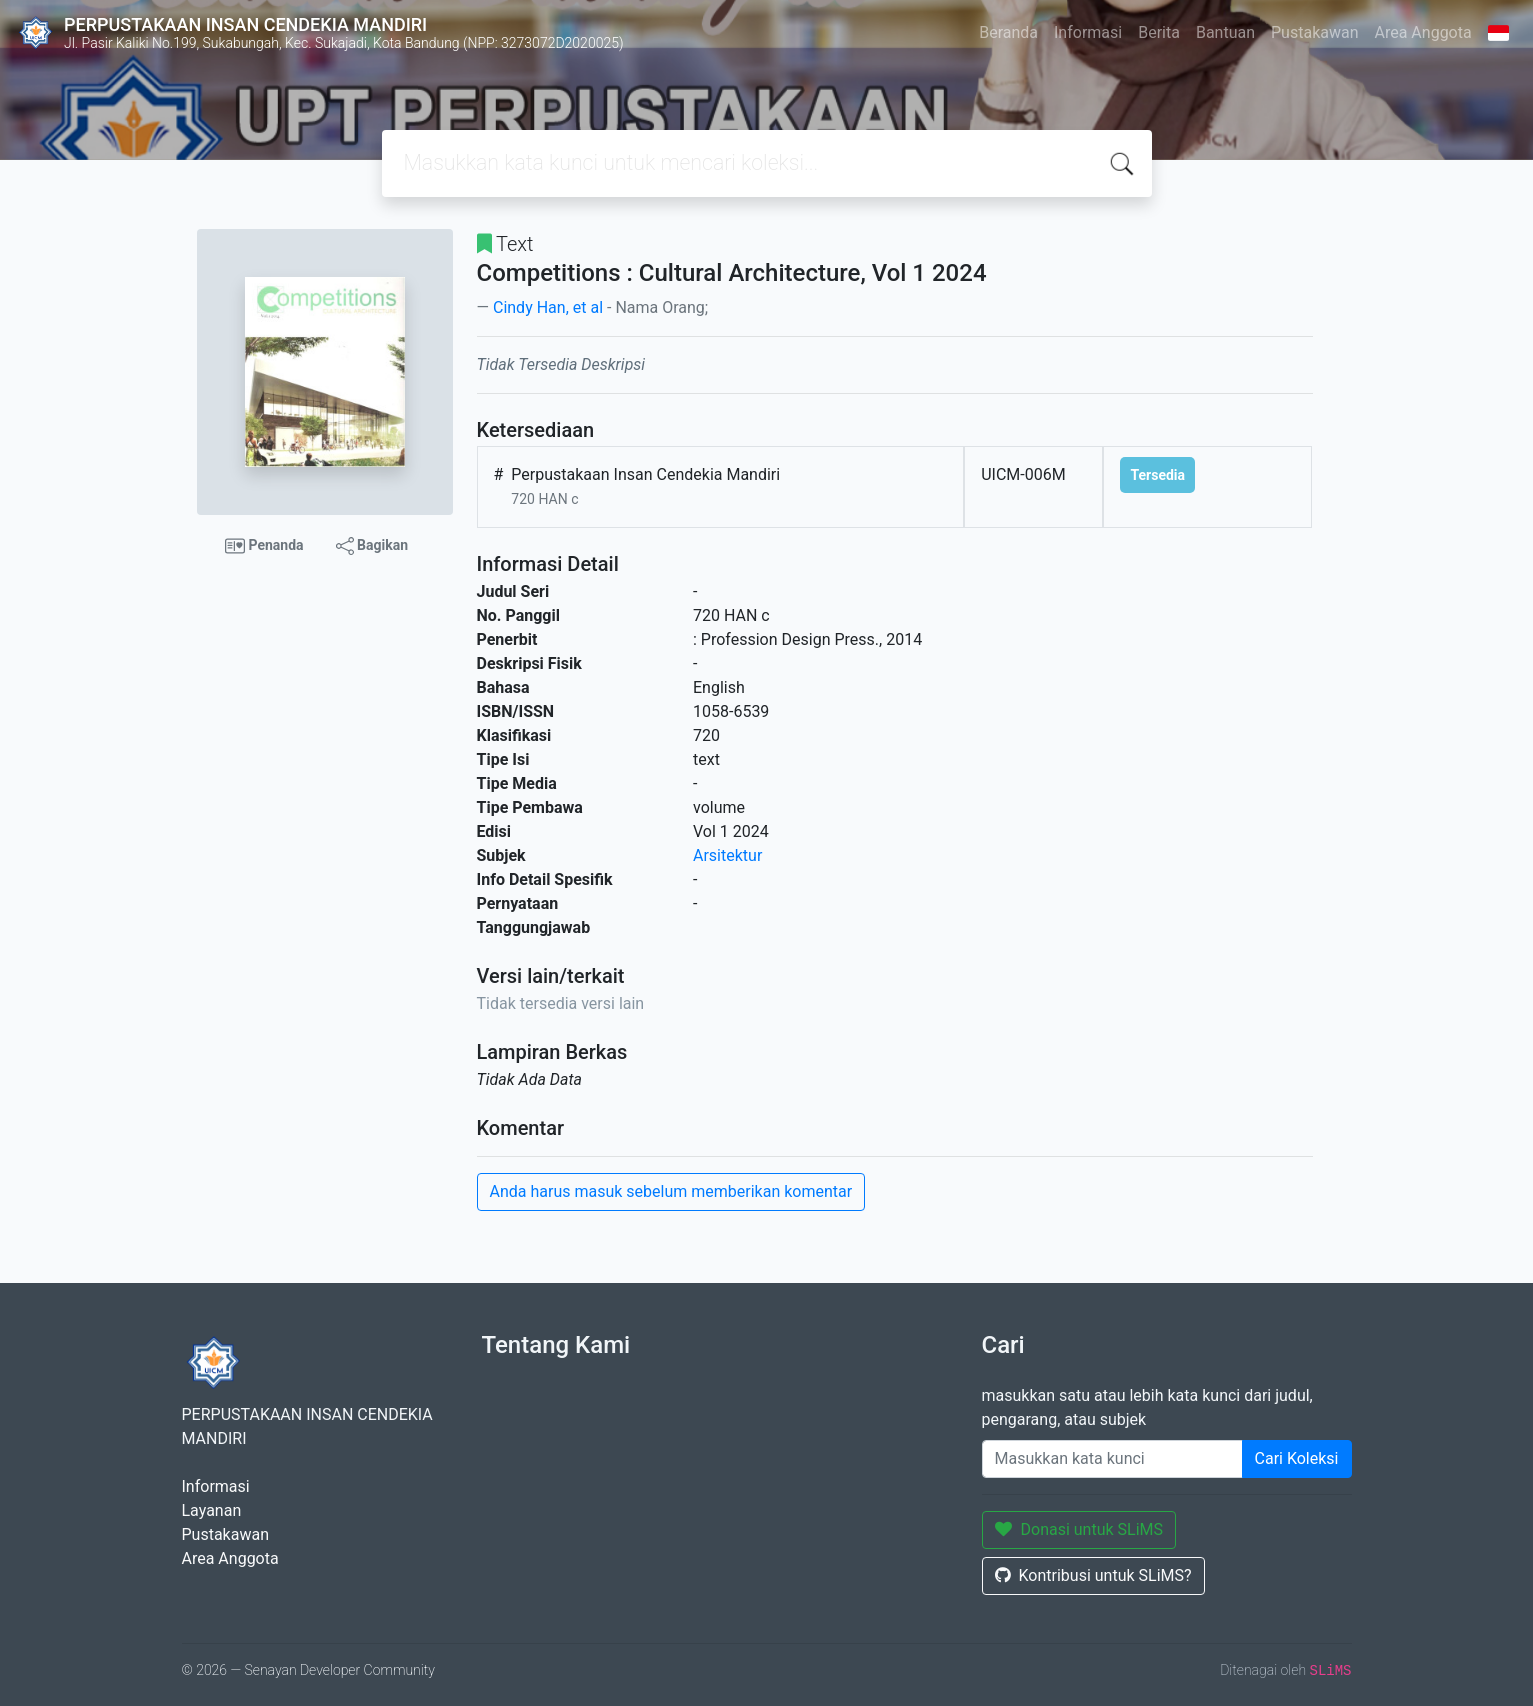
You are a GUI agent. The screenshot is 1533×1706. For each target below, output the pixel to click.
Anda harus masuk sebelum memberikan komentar (671, 1191)
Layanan (212, 1510)
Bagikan (372, 546)
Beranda (1008, 32)
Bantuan (1225, 32)
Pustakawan (1314, 32)
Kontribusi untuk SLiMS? (1093, 1575)
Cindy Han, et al (548, 307)
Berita (1159, 32)
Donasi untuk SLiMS (1079, 1529)
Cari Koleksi (1297, 1458)
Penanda (264, 546)
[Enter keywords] (1112, 1459)
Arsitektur (727, 855)
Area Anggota (1423, 32)
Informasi (1088, 32)
